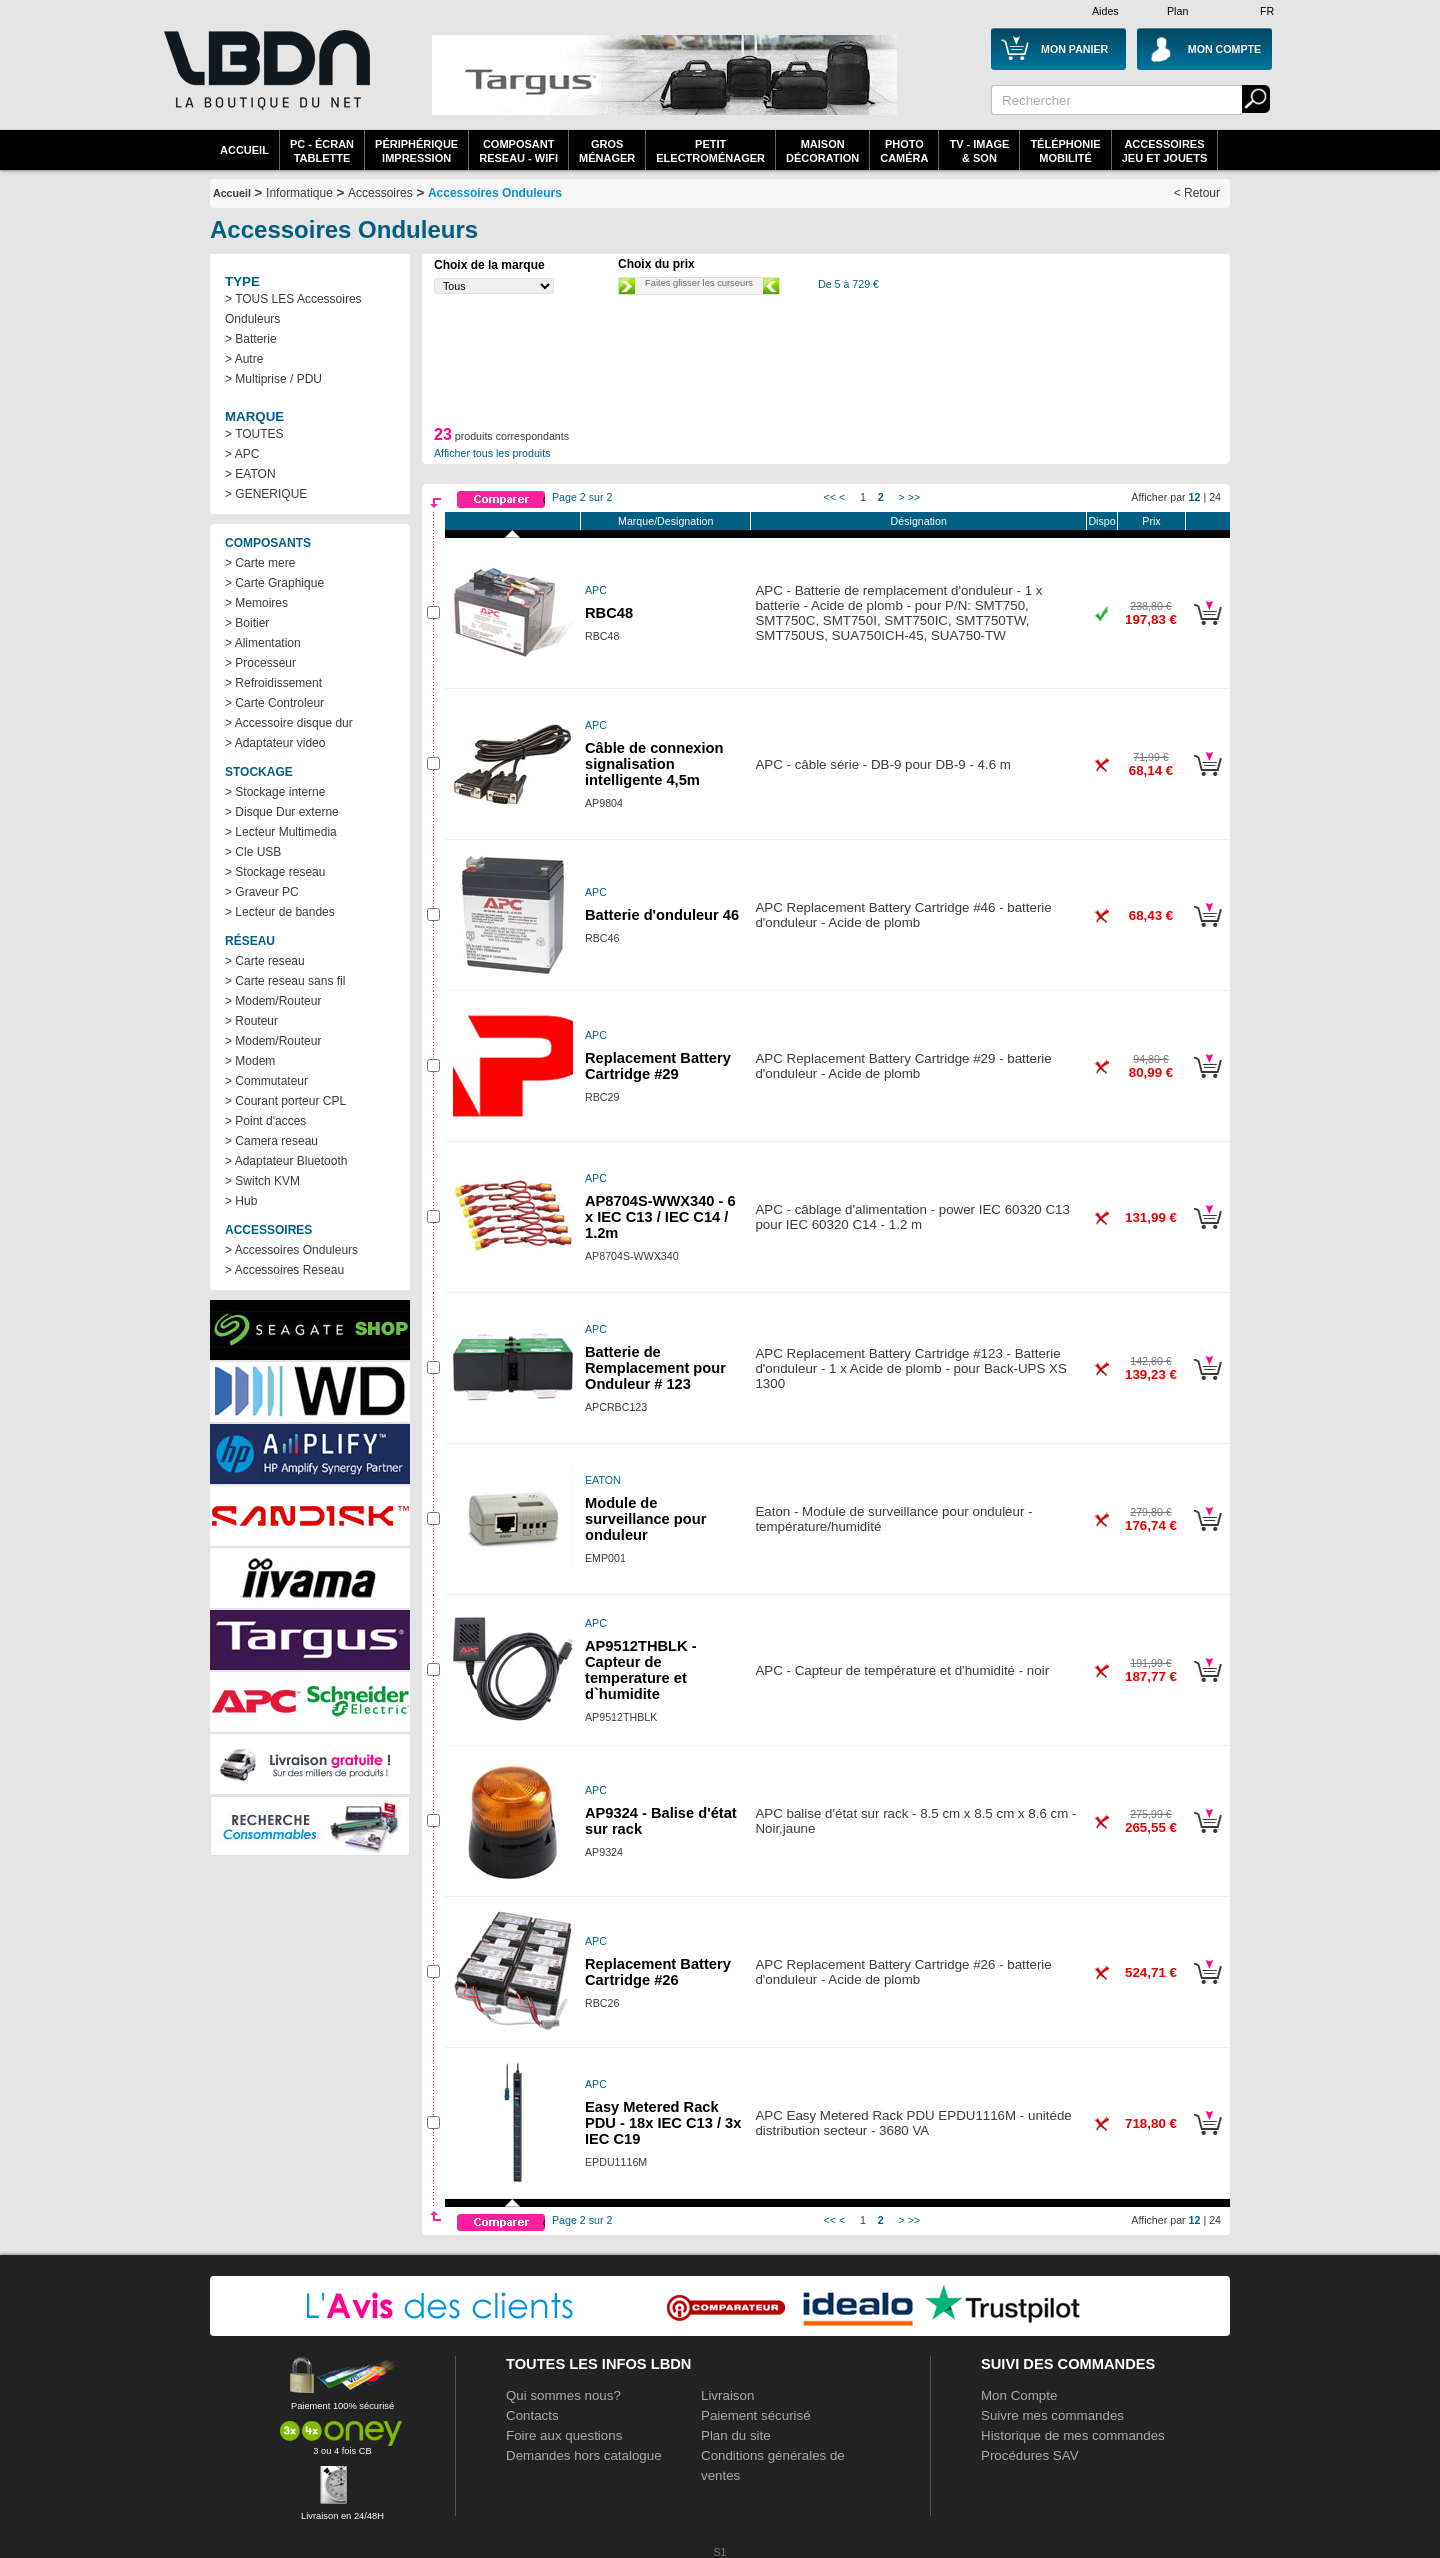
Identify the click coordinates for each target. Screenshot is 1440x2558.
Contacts (532, 2415)
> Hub (241, 1201)
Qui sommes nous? (563, 2395)
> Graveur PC (262, 892)
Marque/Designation (665, 521)
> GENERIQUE (266, 494)
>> (914, 497)
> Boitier (247, 623)
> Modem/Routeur (273, 1001)
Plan (1177, 11)
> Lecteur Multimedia (281, 832)
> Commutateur (266, 1081)
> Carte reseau (265, 961)
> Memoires (256, 603)
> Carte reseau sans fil (285, 981)
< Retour (1197, 193)
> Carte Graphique (274, 583)
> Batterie (251, 339)
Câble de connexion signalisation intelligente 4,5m (654, 764)
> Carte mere (260, 563)
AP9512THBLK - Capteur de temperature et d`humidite (641, 1670)
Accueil (244, 150)
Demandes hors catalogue (584, 2455)
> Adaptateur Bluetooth (286, 1161)
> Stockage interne (275, 792)
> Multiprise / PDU (273, 379)
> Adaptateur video (275, 743)
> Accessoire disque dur (289, 723)
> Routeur (251, 1021)
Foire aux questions (564, 2435)
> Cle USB (253, 852)
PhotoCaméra (904, 151)
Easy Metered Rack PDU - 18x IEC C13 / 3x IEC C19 (663, 2123)
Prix (1151, 521)
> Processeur (260, 663)
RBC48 (609, 613)
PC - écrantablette (322, 151)
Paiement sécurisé (756, 2415)
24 (1215, 497)
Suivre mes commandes (1052, 2415)
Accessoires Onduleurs (495, 193)
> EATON (250, 474)
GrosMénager (607, 151)
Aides (1105, 11)
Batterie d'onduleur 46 (662, 915)
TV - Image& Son (979, 151)
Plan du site (736, 2435)
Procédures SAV (1030, 2455)
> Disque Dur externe (282, 812)
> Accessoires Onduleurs (291, 1250)
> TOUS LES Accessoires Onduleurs (293, 309)
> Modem (250, 1061)
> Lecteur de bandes (280, 912)
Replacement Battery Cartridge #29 (658, 1066)
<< (830, 497)
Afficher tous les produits (492, 453)
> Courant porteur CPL (285, 1101)
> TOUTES (254, 434)
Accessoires (380, 193)
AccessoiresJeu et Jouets (1165, 151)
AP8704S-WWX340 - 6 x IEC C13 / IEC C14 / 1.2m (660, 1217)
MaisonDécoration (822, 151)
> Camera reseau (271, 1141)
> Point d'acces (265, 1121)
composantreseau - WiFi (518, 151)
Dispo (1101, 521)
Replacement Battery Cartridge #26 (658, 1972)
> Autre (244, 359)
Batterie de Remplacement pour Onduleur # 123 (655, 1368)
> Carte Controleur (274, 703)
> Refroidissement (273, 683)
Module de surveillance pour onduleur (645, 1519)
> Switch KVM (262, 1181)
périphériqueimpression (416, 151)
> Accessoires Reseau (284, 1270)
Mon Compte (1019, 2395)
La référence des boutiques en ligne (265, 82)
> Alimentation (263, 643)
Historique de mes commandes (1073, 2435)
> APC (242, 454)
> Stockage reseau (275, 872)
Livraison (727, 2395)
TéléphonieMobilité (1065, 151)
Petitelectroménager (710, 151)
